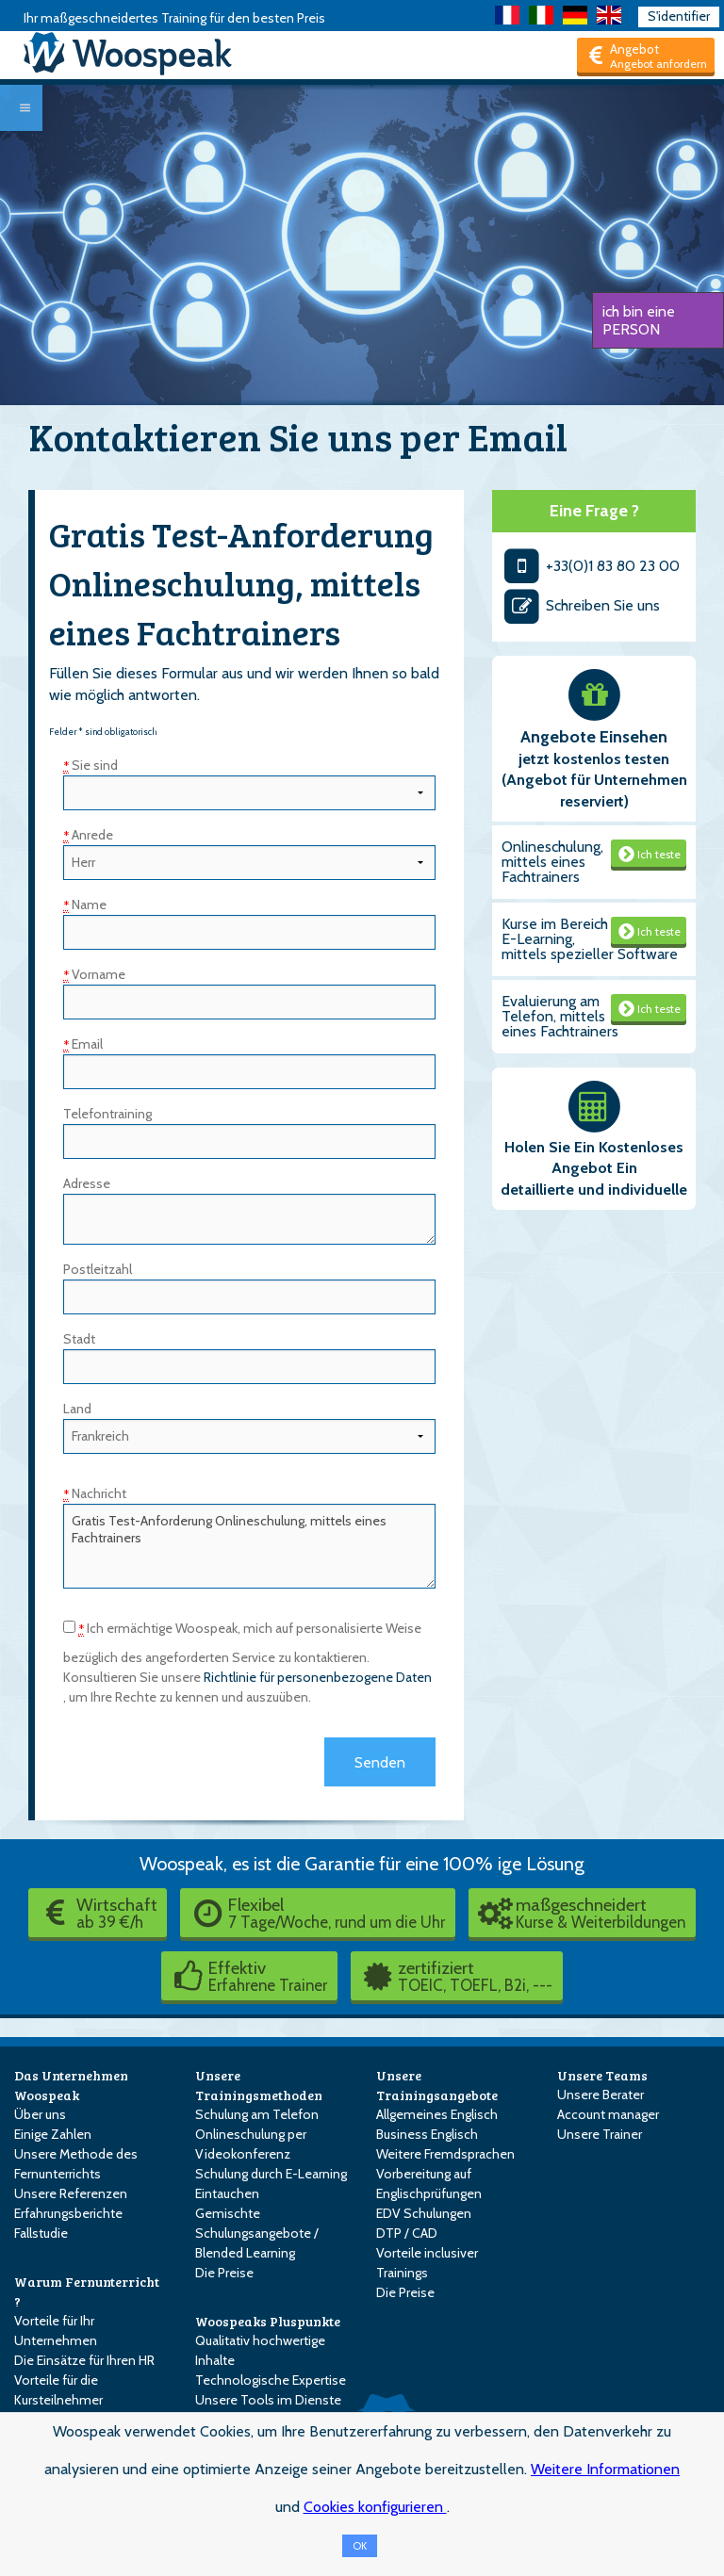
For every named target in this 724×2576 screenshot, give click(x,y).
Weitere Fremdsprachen (445, 2153)
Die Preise (224, 2272)
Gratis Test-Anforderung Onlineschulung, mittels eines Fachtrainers (249, 1546)
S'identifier (679, 16)
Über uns (40, 2114)
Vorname (94, 974)
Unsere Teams (602, 2075)
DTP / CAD (406, 2233)
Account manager (608, 2114)
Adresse (86, 1183)
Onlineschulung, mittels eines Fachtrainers (552, 862)
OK (360, 2545)
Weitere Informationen (605, 2469)
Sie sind (90, 765)
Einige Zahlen (52, 2134)
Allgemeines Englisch (437, 2114)
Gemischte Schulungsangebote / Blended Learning (257, 2233)
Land (77, 1408)
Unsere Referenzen (70, 2193)
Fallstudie (41, 2233)
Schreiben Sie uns (581, 605)
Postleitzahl (97, 1269)
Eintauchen (227, 2193)
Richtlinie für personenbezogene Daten (318, 1677)
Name (85, 904)
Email (83, 1043)
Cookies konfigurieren (375, 2507)
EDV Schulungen (423, 2213)
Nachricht (94, 1493)
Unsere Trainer (599, 2134)
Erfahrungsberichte (68, 2213)
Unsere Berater (600, 2094)
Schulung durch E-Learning (271, 2173)
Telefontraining (107, 1113)
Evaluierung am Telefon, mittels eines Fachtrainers (560, 1016)
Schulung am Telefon (257, 2114)
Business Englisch (427, 2134)
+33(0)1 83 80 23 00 (591, 566)
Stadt (79, 1338)
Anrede (88, 834)
